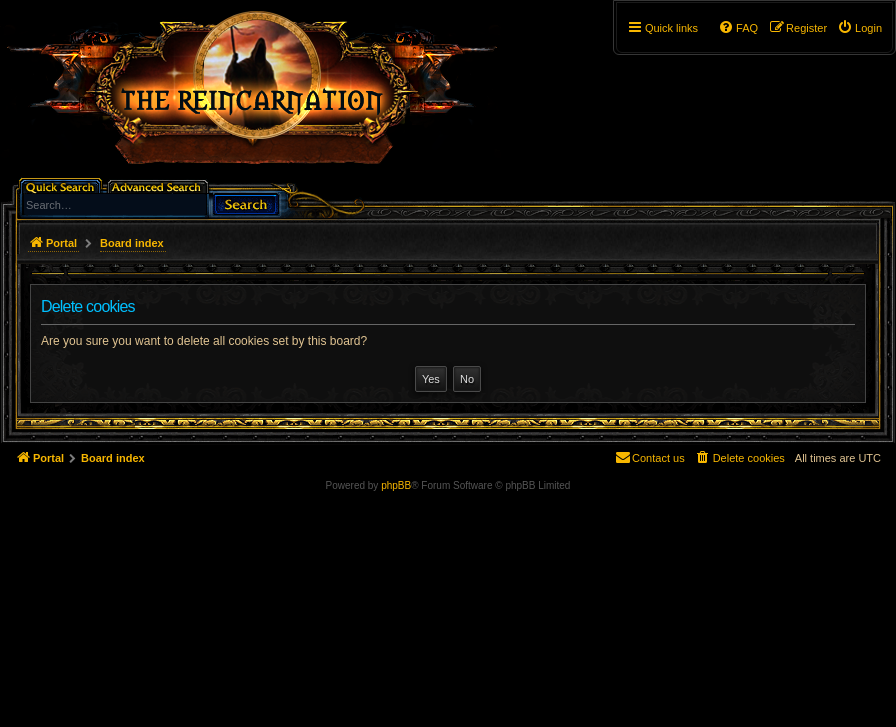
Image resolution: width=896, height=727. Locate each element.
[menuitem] (859, 28)
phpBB (396, 485)
